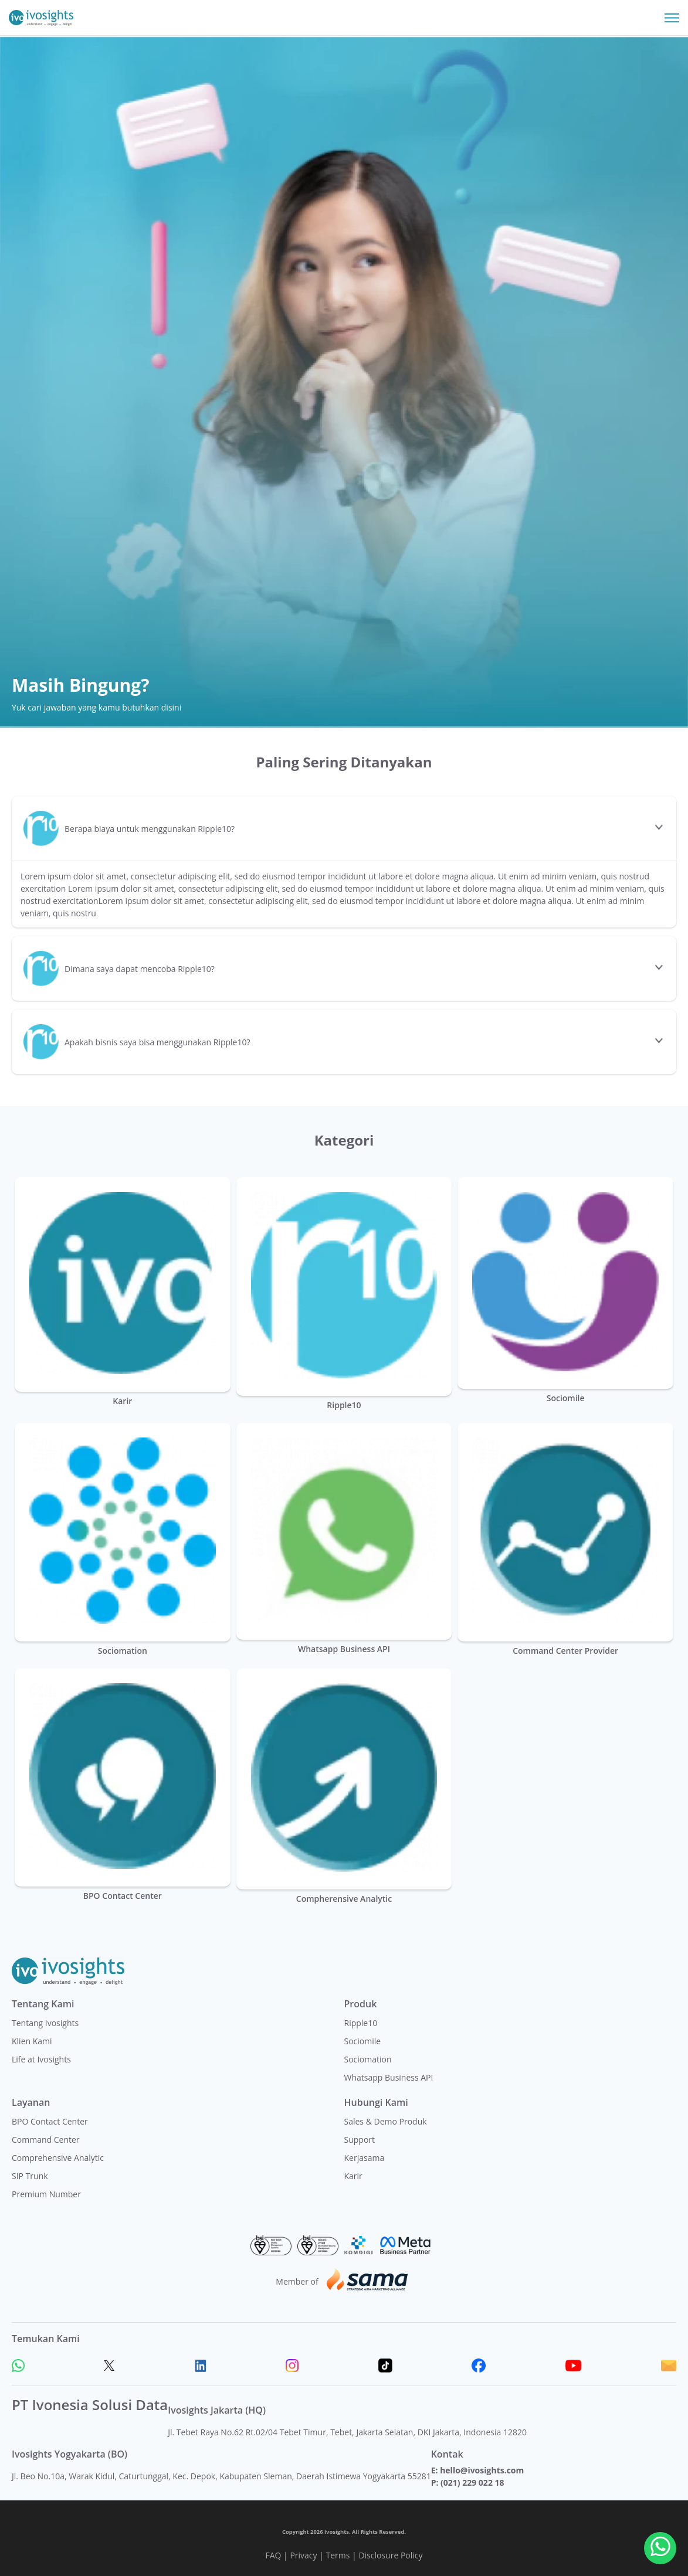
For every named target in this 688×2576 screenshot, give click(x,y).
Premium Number (46, 2194)
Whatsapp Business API (388, 2077)
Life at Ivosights (41, 2059)
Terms (338, 2555)
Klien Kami (32, 2041)
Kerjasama (364, 2157)
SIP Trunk (30, 2175)
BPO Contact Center (50, 2121)
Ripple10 (361, 2022)
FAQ (273, 2555)
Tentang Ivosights (45, 2022)
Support (359, 2139)
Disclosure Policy (390, 2555)
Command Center (46, 2139)
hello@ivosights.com (482, 2470)
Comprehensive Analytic (58, 2157)
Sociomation (368, 2059)
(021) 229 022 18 (472, 2482)
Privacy (303, 2555)
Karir (353, 2175)
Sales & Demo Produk (385, 2121)
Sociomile (362, 2041)
